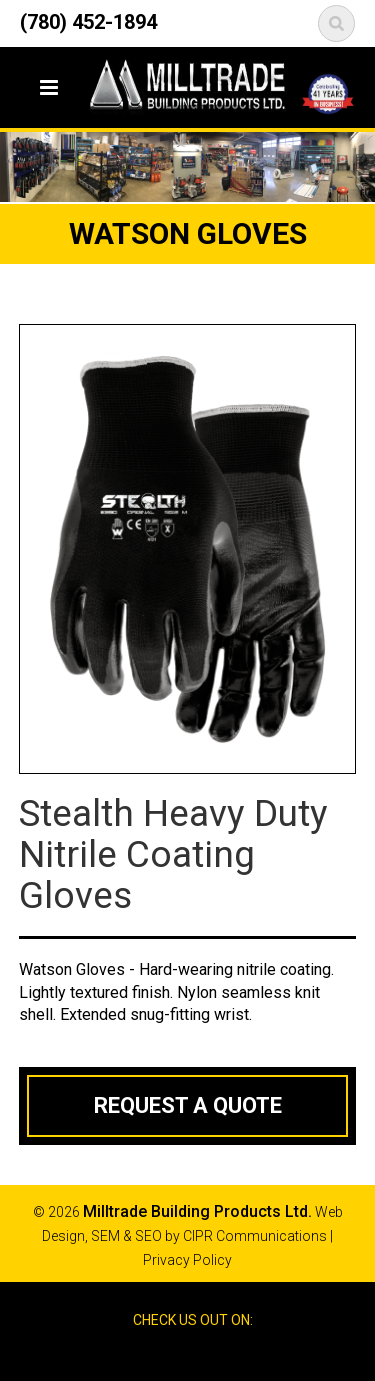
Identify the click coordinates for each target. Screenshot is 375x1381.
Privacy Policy (187, 1260)
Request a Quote (188, 1105)
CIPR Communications (255, 1236)
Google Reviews (205, 1355)
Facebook (169, 1355)
